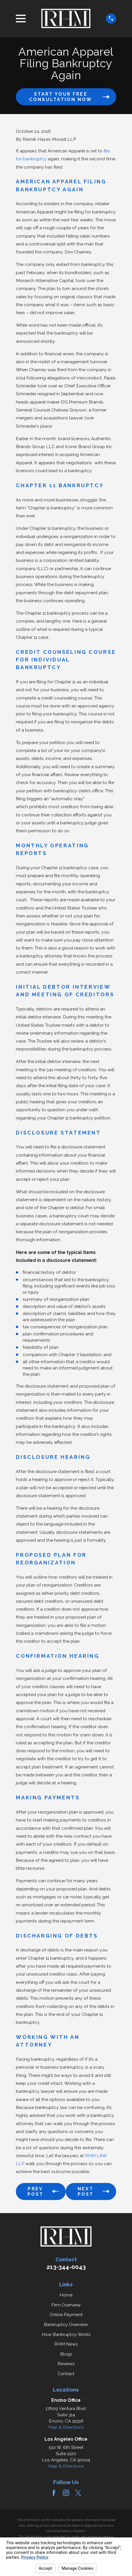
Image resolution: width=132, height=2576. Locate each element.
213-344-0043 (66, 2266)
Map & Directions (66, 2427)
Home (66, 2295)
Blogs (66, 2354)
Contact (66, 2373)
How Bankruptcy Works (66, 2334)
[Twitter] (78, 2493)
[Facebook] (54, 2493)
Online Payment (66, 2314)
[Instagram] (66, 2493)
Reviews (66, 2363)
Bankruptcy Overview (66, 2324)
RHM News (66, 2344)
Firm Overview (66, 2305)
